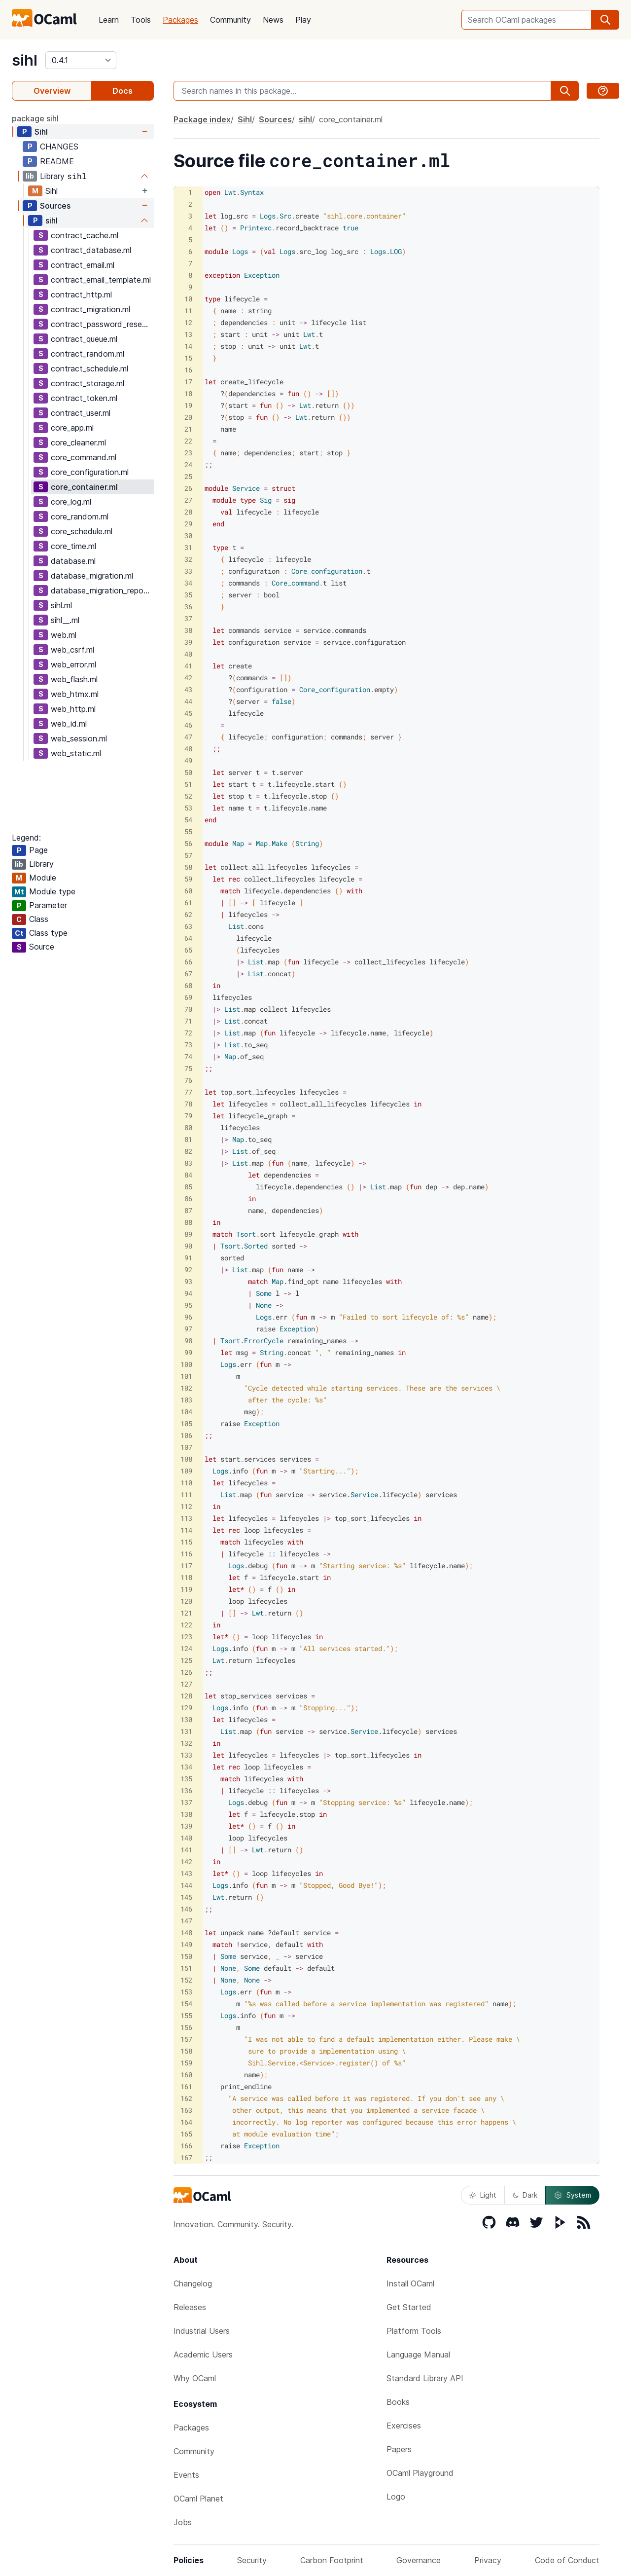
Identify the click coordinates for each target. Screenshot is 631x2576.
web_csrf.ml (72, 650)
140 (186, 1837)
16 (188, 369)
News (273, 20)
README (57, 161)
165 (186, 2133)
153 (186, 1991)
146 (186, 1909)
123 (186, 1636)
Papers (399, 2449)
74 (188, 1056)
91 (188, 1257)
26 (188, 488)
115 (186, 1541)
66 (188, 961)
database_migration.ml (92, 576)
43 (188, 689)
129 (186, 1707)
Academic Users (203, 2354)
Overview (52, 91)
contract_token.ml (84, 398)
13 (188, 334)
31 (188, 547)
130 (186, 1719)
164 (186, 2122)
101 (186, 1376)
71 (188, 1021)
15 (188, 358)
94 (188, 1293)
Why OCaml (195, 2378)
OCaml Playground (420, 2473)
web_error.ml (73, 664)
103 (186, 1399)
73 (188, 1044)
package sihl (35, 118)
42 (188, 677)
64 (188, 938)
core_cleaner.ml (78, 442)
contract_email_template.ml (101, 280)
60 (188, 890)
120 (186, 1601)
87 (188, 1210)
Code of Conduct (567, 2560)
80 (188, 1127)
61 (188, 902)
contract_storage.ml (87, 383)
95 (188, 1305)
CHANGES (59, 146)
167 (186, 2157)
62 (188, 914)
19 (188, 405)
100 (186, 1364)
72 (188, 1032)
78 (188, 1103)
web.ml (63, 635)
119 (186, 1589)
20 (188, 417)
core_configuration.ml (90, 472)
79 (188, 1115)
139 (186, 1826)
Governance (418, 2560)
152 (186, 1980)
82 (188, 1151)
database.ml (73, 561)
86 (188, 1198)
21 (188, 429)
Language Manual (418, 2354)
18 (188, 393)
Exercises (403, 2425)
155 (186, 2015)
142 (186, 1861)
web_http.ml (73, 709)
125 (186, 1660)
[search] (605, 20)
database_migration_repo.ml (102, 590)
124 (186, 1648)
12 (188, 322)
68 (188, 985)
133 (186, 1755)
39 (188, 642)
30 (188, 535)
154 (186, 2003)
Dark (525, 2195)
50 (188, 772)
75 (188, 1068)
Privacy (487, 2560)
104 (186, 1411)
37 (188, 618)
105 (186, 1423)
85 (188, 1186)
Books (398, 2402)
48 (188, 748)
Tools (141, 20)
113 (186, 1518)
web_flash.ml (74, 679)
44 (188, 701)
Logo (395, 2497)
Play (303, 20)
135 (186, 1778)
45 (188, 713)
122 (186, 1624)
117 (186, 1565)
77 (188, 1092)
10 (188, 298)
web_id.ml (69, 724)
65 (188, 950)
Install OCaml (410, 2283)
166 (186, 2145)
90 (188, 1246)
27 (188, 500)
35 (188, 594)
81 (188, 1139)
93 (188, 1281)
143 (186, 1873)
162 (186, 2098)
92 (188, 1269)
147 (186, 1920)
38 (188, 630)
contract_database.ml (91, 250)
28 (188, 511)
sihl (24, 60)
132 (186, 1743)
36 (188, 606)
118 (186, 1577)
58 (188, 867)
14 (188, 346)
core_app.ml (72, 428)
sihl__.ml (65, 620)
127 (186, 1684)
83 (188, 1163)
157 (186, 2039)
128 (186, 1695)
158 (186, 2051)
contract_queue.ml (84, 339)
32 (188, 559)
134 (186, 1766)
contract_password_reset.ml (102, 324)
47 (188, 736)
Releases (190, 2307)
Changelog (193, 2283)
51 (188, 784)
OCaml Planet (198, 2498)
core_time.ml (73, 546)
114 (186, 1530)
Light (482, 2195)
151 (186, 1968)
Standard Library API (424, 2378)
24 (188, 464)
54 (188, 819)
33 (188, 571)
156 (186, 2027)
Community (230, 20)
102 (186, 1388)
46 (188, 725)
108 (186, 1459)
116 (186, 1553)
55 (188, 831)
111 (186, 1494)
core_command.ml (83, 457)
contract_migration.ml (90, 309)
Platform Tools (413, 2331)
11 (188, 310)
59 (188, 878)
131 (186, 1731)
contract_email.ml (82, 265)
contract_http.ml (81, 294)
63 (188, 926)
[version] (80, 60)
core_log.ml (71, 502)
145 (186, 1897)
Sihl (41, 132)
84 (188, 1174)
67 (188, 973)
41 (188, 665)
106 (186, 1435)
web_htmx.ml (75, 694)
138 (186, 1814)
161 (186, 2086)
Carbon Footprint (331, 2560)
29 (188, 523)
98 (188, 1340)
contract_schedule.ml (89, 368)
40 (188, 654)
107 (186, 1447)
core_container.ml (84, 487)
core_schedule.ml (81, 531)
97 (188, 1328)
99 (188, 1352)
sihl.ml (61, 605)
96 (188, 1317)
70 (188, 1009)
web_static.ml (76, 753)
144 (186, 1885)
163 (186, 2110)
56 (188, 843)
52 (188, 796)
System (572, 2195)
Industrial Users (202, 2331)
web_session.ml (79, 738)
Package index (202, 119)
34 (188, 583)
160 (186, 2074)
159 (186, 2062)
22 (188, 440)
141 (186, 1849)
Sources (55, 206)
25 (188, 476)
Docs (122, 91)
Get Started (408, 2307)
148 (186, 1932)
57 (188, 855)
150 (186, 1956)
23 (188, 452)
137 (186, 1802)
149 (186, 1944)
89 (188, 1234)
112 (186, 1506)
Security (252, 2560)
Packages (180, 20)
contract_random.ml (87, 354)
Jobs (183, 2522)
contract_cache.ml (84, 235)
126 (186, 1672)
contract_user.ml (80, 413)
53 (188, 807)
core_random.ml (79, 516)
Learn (109, 20)
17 (188, 381)
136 (186, 1790)
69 (188, 997)
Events (186, 2475)
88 (188, 1222)
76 (188, 1080)
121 (186, 1613)
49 (188, 760)
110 (186, 1482)
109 (186, 1470)
